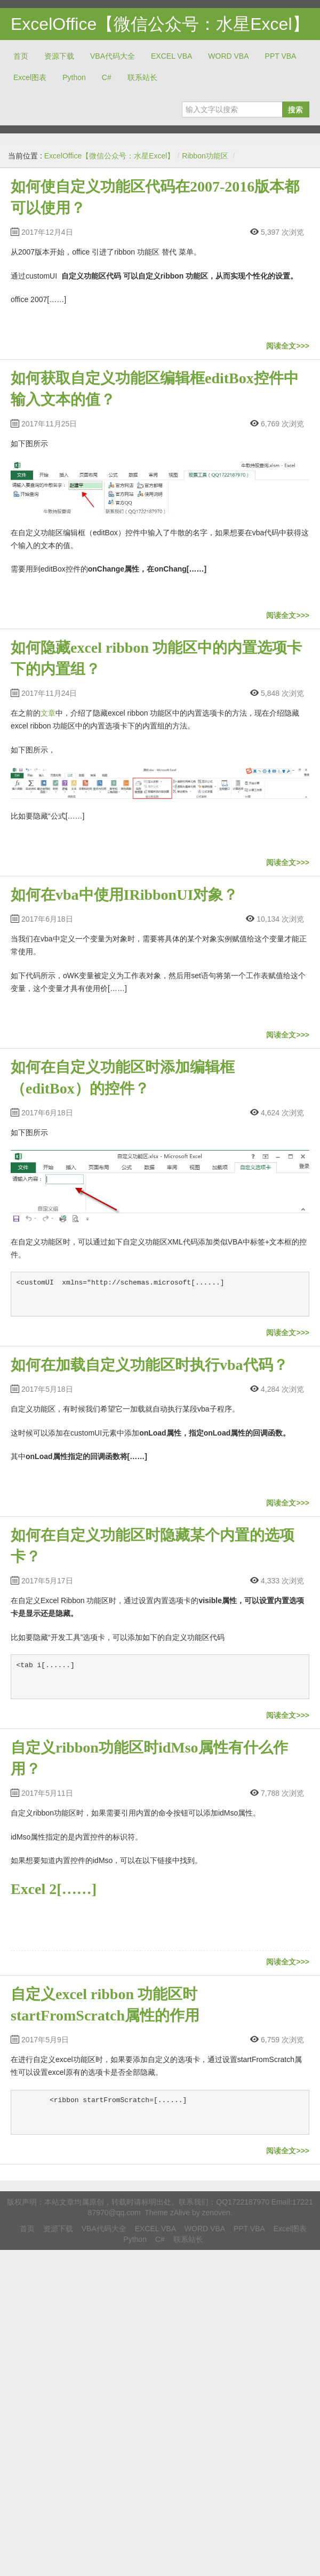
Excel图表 (29, 77)
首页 (20, 56)
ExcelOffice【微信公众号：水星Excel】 (160, 24)
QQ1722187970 (242, 2202)
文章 (48, 713)
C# (106, 77)
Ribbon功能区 (205, 156)
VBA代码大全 (112, 56)
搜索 (295, 109)
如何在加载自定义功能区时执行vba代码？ (149, 1365)
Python (74, 77)
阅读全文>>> (287, 346)
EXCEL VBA (171, 56)
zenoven (216, 2212)
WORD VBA (228, 56)
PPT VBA (281, 56)
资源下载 (59, 56)
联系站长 (142, 77)
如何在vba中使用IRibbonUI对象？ (124, 894)
